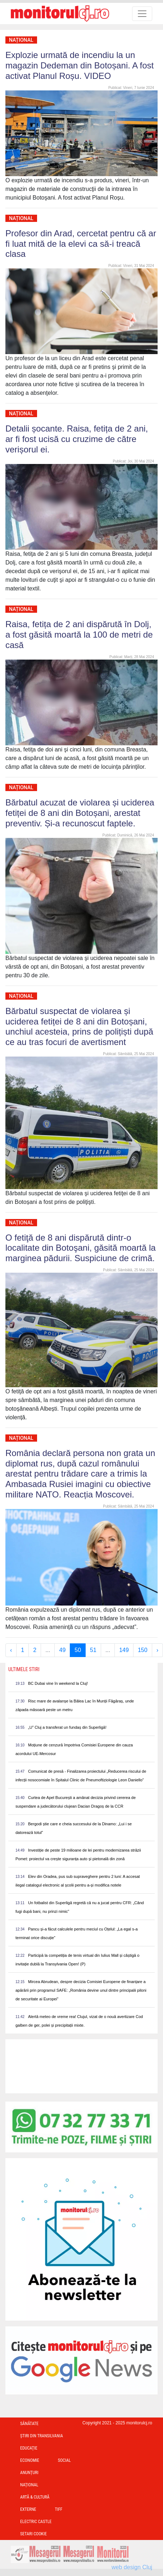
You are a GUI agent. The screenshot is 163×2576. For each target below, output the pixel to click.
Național (21, 40)
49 (62, 1650)
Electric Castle (35, 2521)
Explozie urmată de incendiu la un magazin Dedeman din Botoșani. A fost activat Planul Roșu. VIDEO (79, 65)
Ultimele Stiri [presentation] (24, 1669)
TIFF (59, 2509)
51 (93, 1650)
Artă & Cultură (34, 2497)
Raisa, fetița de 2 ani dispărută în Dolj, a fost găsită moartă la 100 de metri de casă (79, 634)
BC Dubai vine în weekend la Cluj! (58, 1683)
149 (124, 1650)
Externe (28, 2509)
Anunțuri (29, 2472)
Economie (29, 2460)
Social (64, 2460)
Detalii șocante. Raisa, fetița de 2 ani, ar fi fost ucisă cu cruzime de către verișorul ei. (76, 439)
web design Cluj (132, 2567)
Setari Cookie (33, 2533)
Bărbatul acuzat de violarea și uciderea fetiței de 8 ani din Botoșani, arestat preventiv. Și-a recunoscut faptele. (79, 813)
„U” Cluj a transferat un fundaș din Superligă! (67, 1727)
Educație (28, 2448)
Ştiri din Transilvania (41, 2435)
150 (143, 1650)
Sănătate (29, 2423)
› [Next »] (157, 1650)
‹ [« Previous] (11, 1650)
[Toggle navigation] (142, 13)
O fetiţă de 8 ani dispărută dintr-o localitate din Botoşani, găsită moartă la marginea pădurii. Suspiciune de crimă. (80, 1248)
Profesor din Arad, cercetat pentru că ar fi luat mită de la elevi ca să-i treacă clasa (80, 243)
